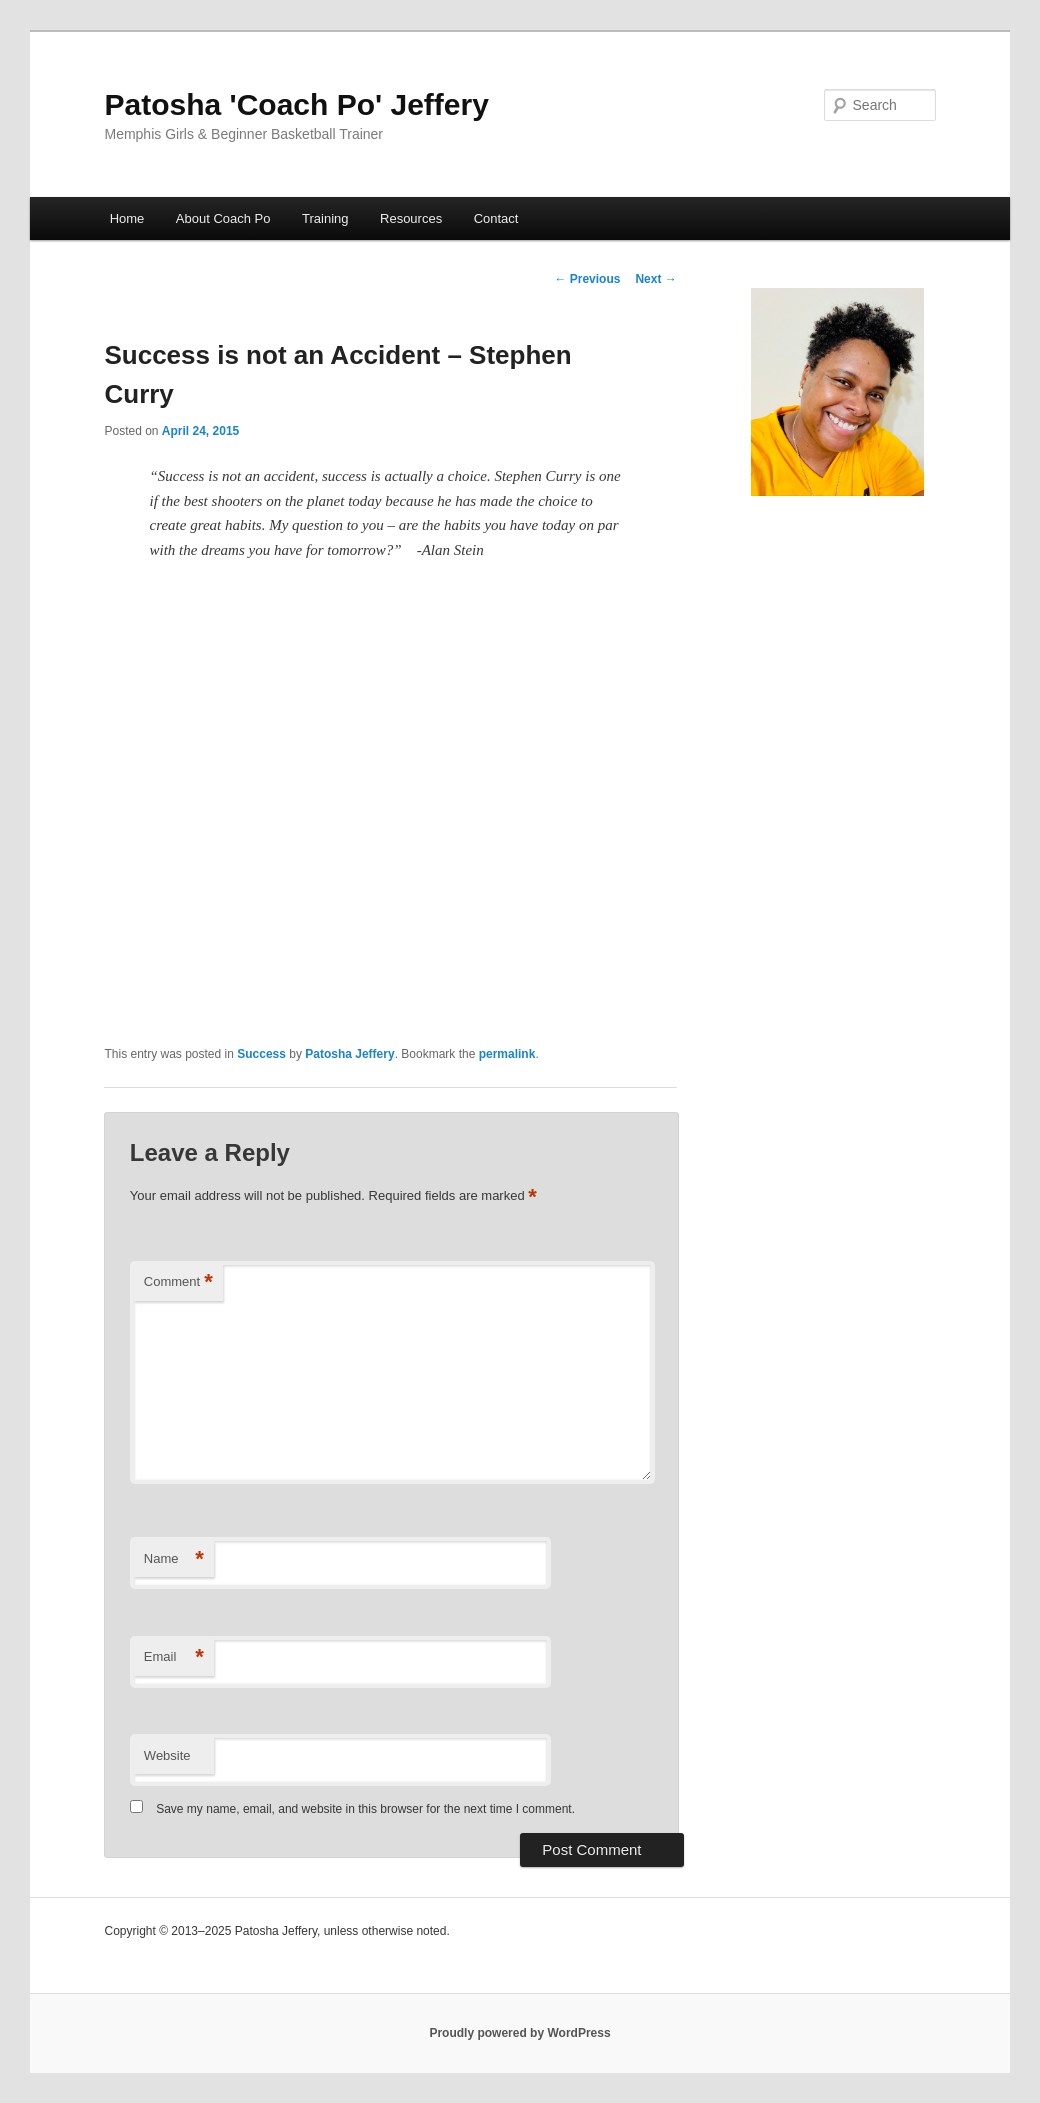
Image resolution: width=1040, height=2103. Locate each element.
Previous (587, 279)
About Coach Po (223, 218)
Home (127, 218)
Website (167, 1755)
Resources (411, 218)
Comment (178, 1282)
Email (174, 1657)
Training (325, 218)
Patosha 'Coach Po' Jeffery (296, 104)
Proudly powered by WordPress (519, 2033)
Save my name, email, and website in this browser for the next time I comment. (365, 1809)
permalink (507, 1054)
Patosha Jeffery (349, 1054)
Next (655, 279)
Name (174, 1559)
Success (261, 1054)
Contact (496, 218)
